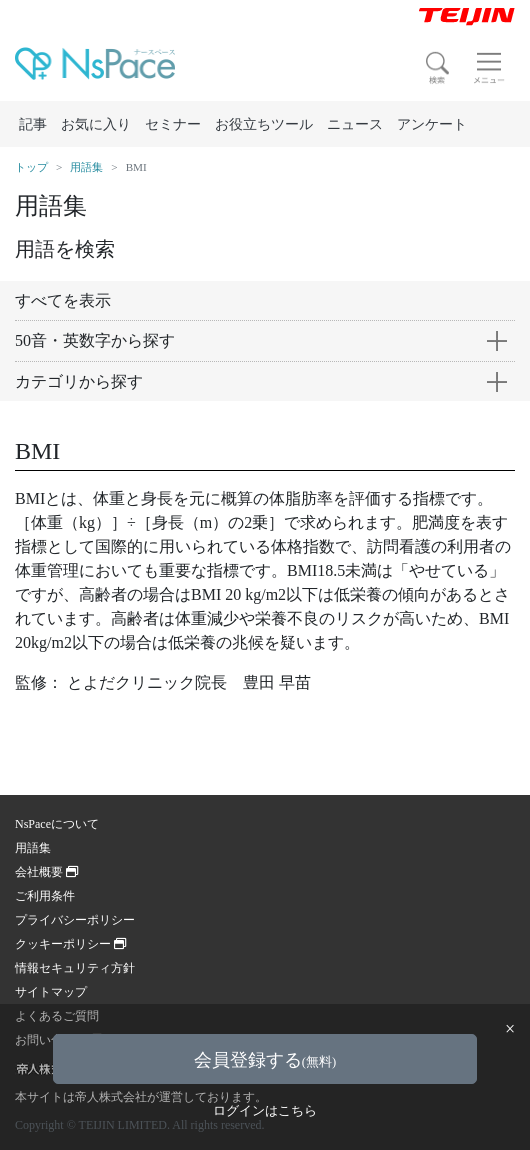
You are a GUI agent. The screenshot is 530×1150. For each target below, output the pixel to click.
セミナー (173, 124)
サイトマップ (51, 992)
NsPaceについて (57, 824)
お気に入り (96, 124)
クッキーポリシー (70, 944)
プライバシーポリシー (75, 920)
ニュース (355, 124)
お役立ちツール (264, 124)
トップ (31, 167)
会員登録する (265, 1060)
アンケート (432, 124)
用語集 (86, 167)
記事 (33, 124)
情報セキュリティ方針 (75, 968)
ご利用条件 (45, 896)
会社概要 (46, 872)
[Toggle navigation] (489, 68)
